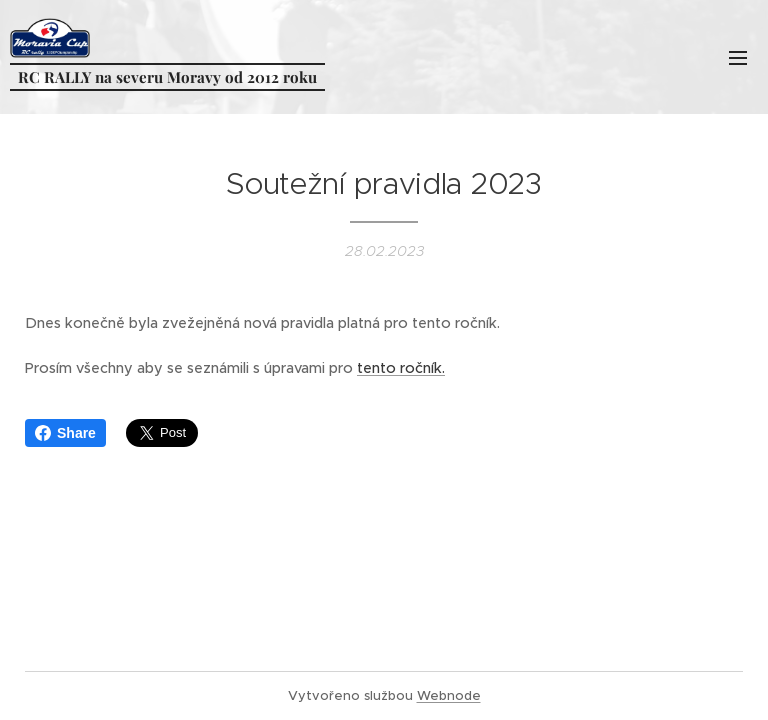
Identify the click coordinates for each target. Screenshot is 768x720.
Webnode (449, 695)
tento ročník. (401, 368)
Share (65, 433)
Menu (738, 58)
